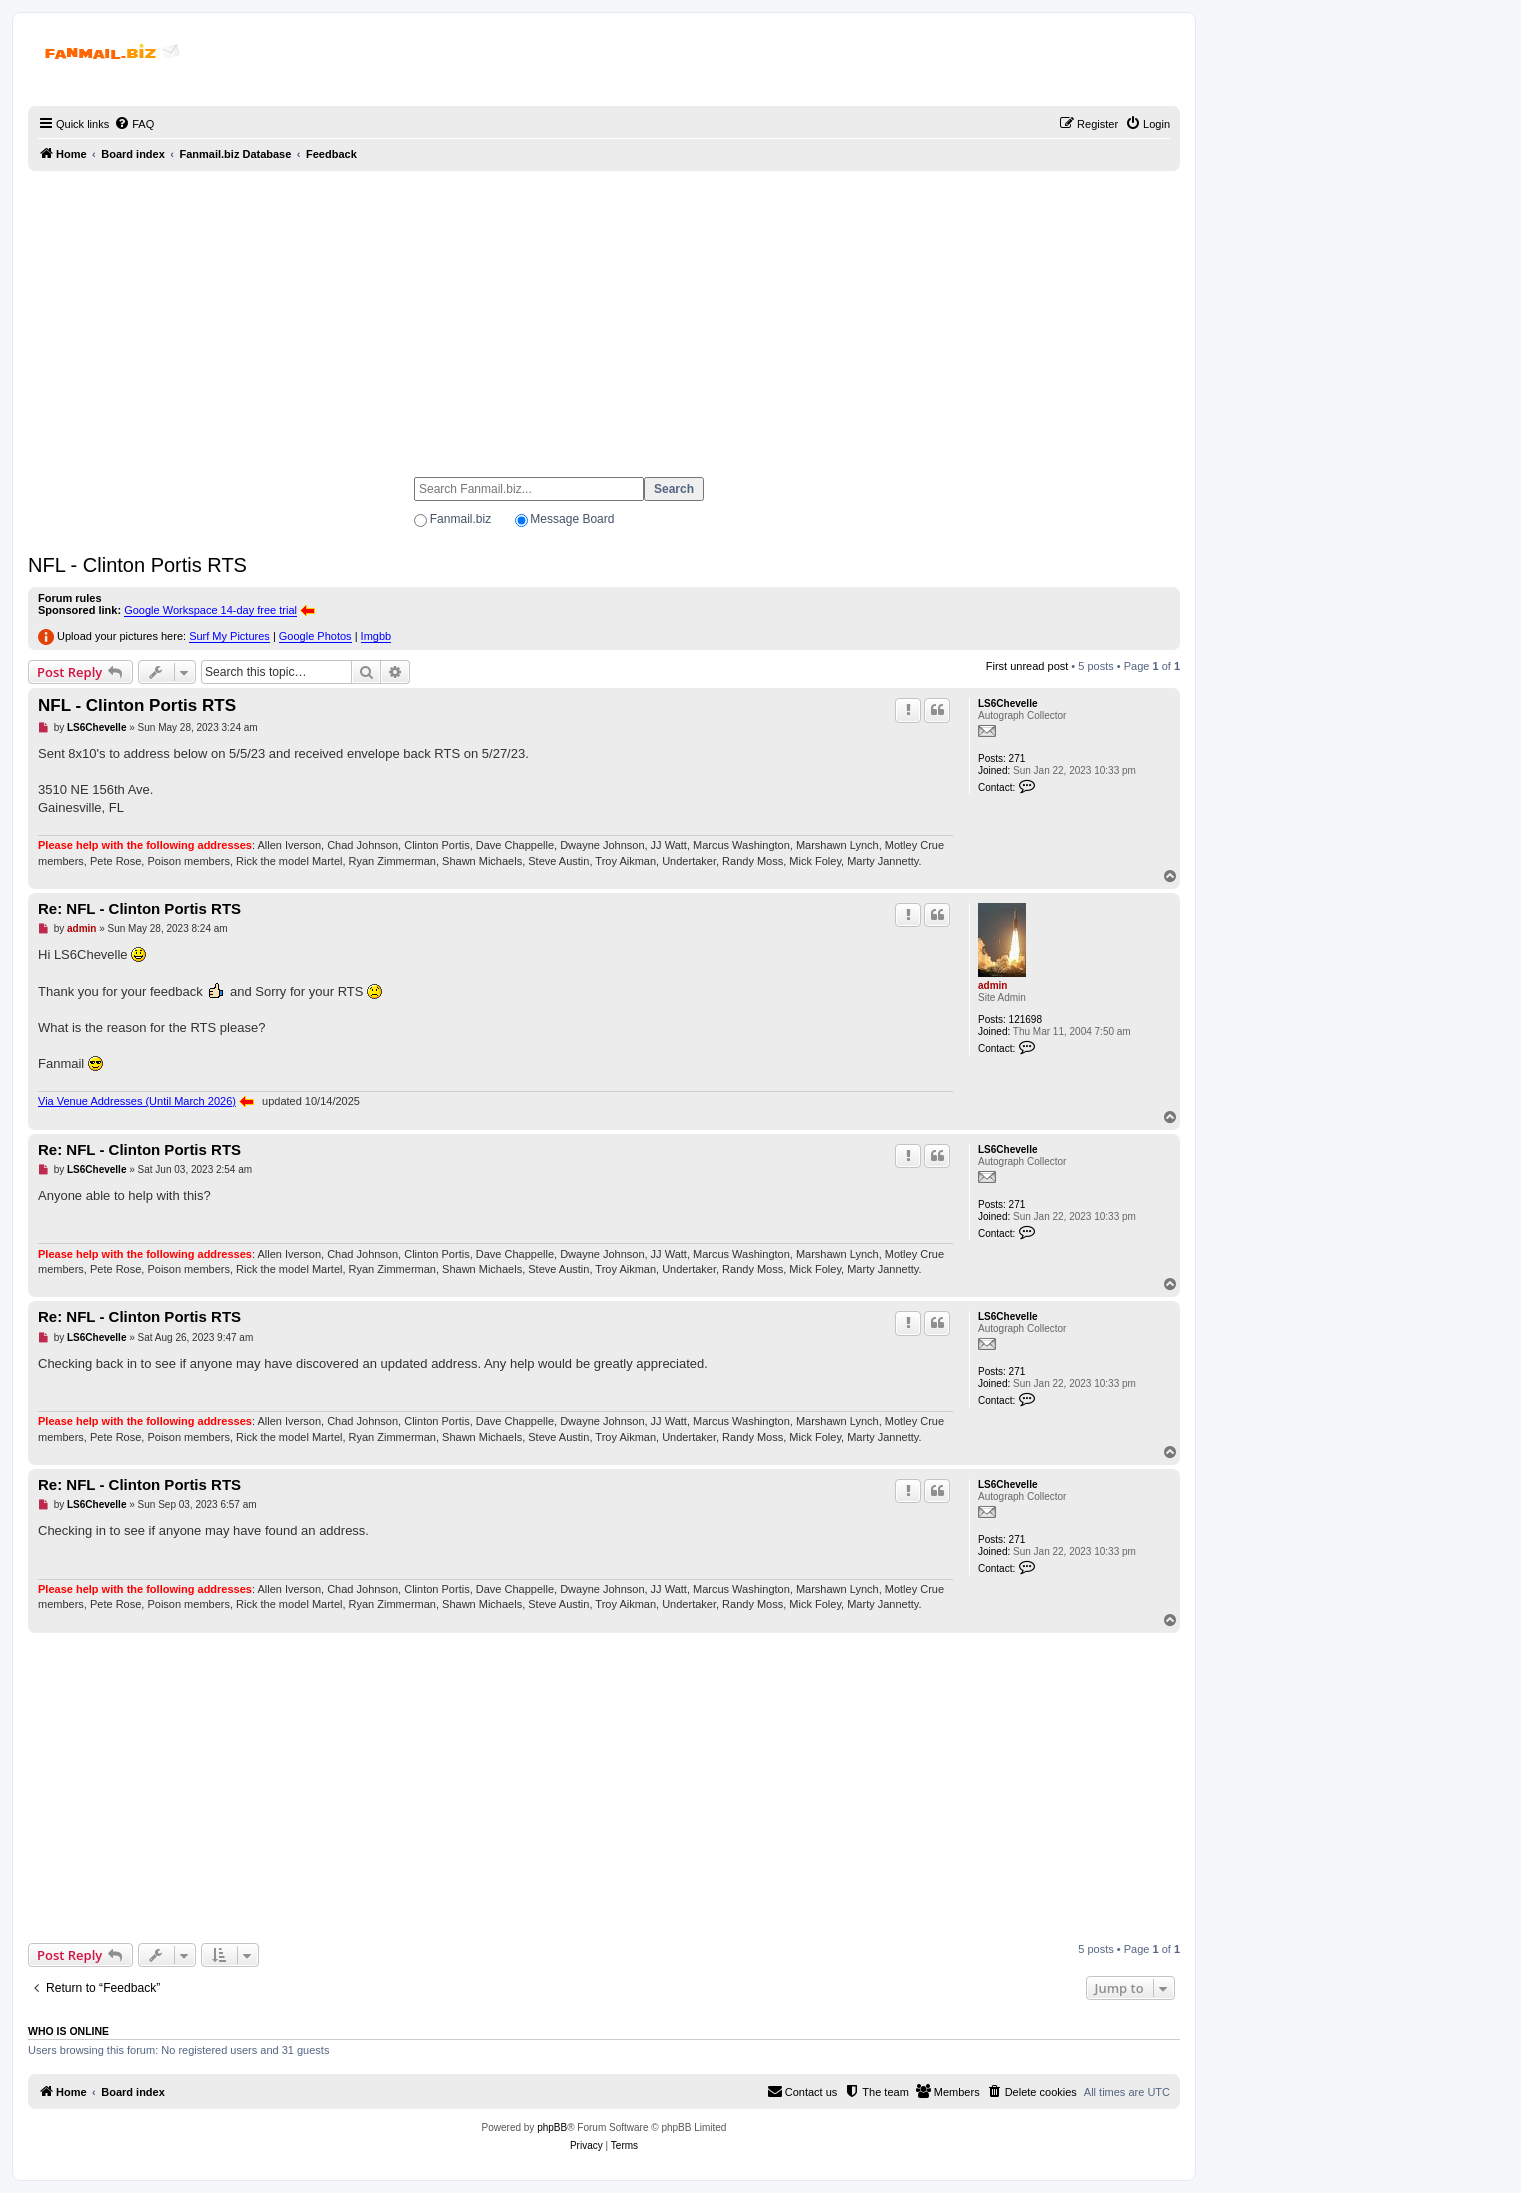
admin (992, 985)
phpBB (552, 2127)
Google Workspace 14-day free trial (210, 610)
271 (1017, 758)
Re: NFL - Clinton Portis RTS (139, 908)
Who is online (68, 2031)
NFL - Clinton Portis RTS (137, 565)
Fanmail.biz (460, 519)
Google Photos (315, 636)
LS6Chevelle (1007, 703)
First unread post (1027, 666)
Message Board (572, 519)
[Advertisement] (604, 315)
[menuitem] (134, 124)
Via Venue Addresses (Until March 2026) (137, 1101)
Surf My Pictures (229, 636)
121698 (1025, 1019)
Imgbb (376, 636)
